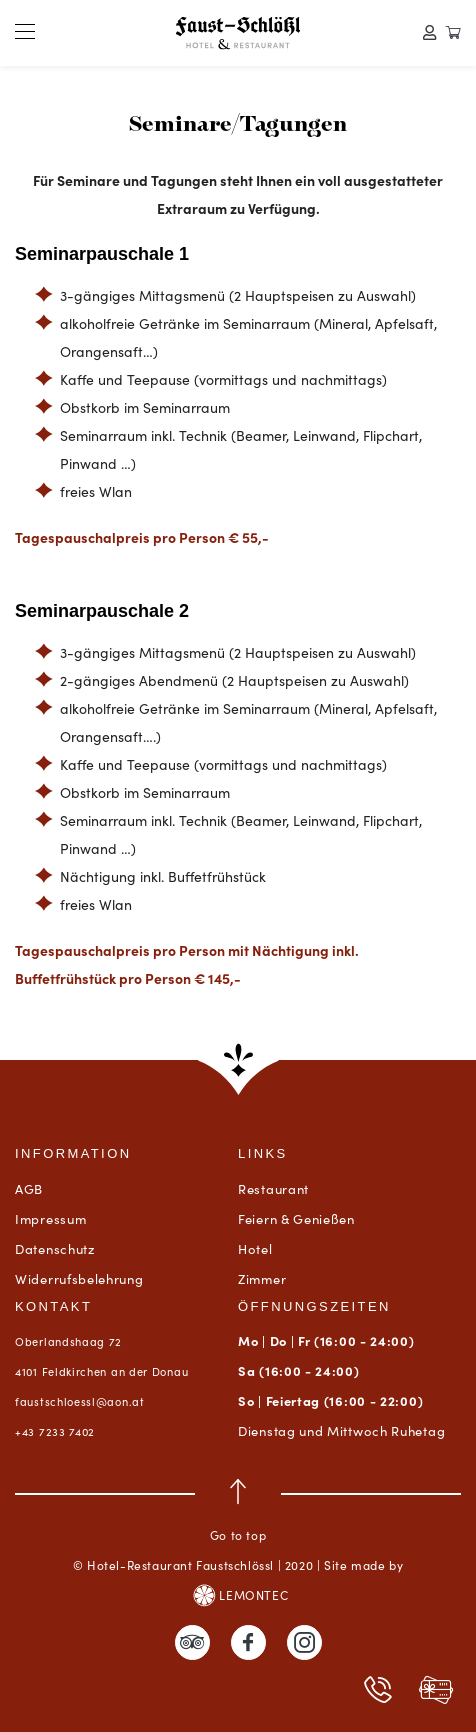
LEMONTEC (240, 1595)
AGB (29, 1188)
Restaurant (273, 1188)
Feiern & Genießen (296, 1218)
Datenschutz (55, 1248)
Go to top (238, 1511)
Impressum (50, 1218)
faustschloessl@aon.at (80, 1401)
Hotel (255, 1248)
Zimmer (262, 1278)
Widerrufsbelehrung (79, 1278)
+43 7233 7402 (55, 1431)
